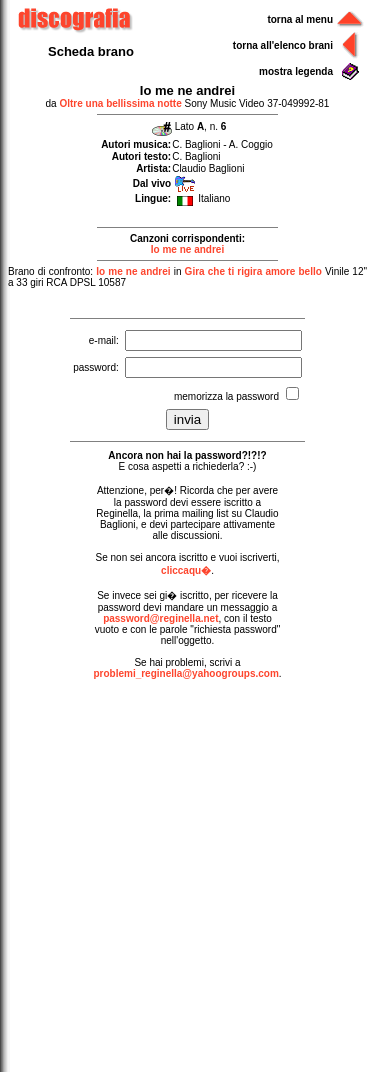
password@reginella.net (160, 618)
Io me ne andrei (187, 249)
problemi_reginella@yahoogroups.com (185, 673)
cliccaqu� (186, 570)
